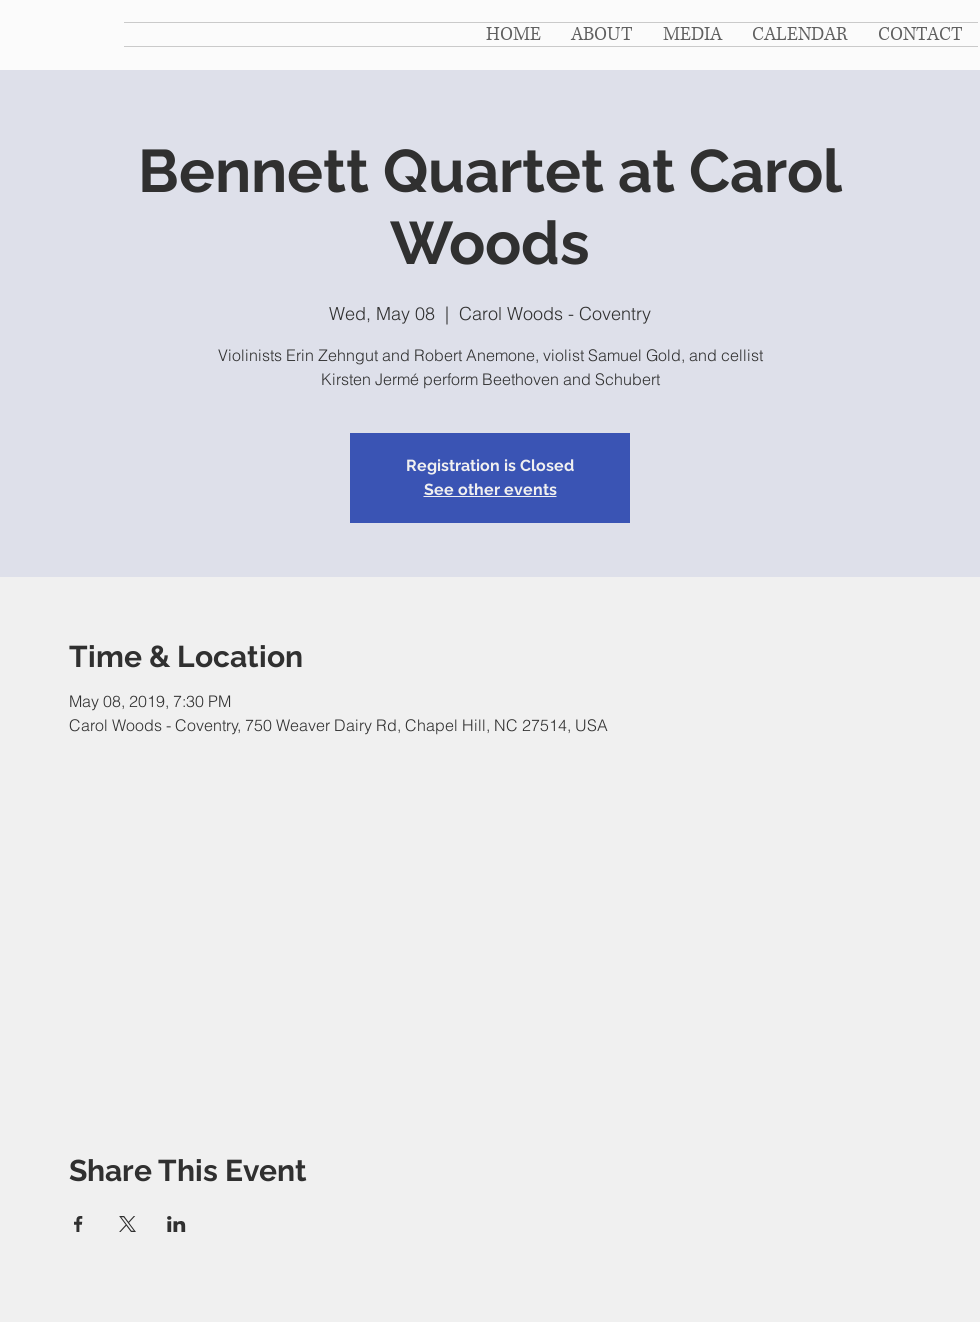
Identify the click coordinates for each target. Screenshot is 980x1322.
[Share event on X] (127, 1224)
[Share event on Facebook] (78, 1224)
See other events (490, 489)
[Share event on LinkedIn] (176, 1224)
